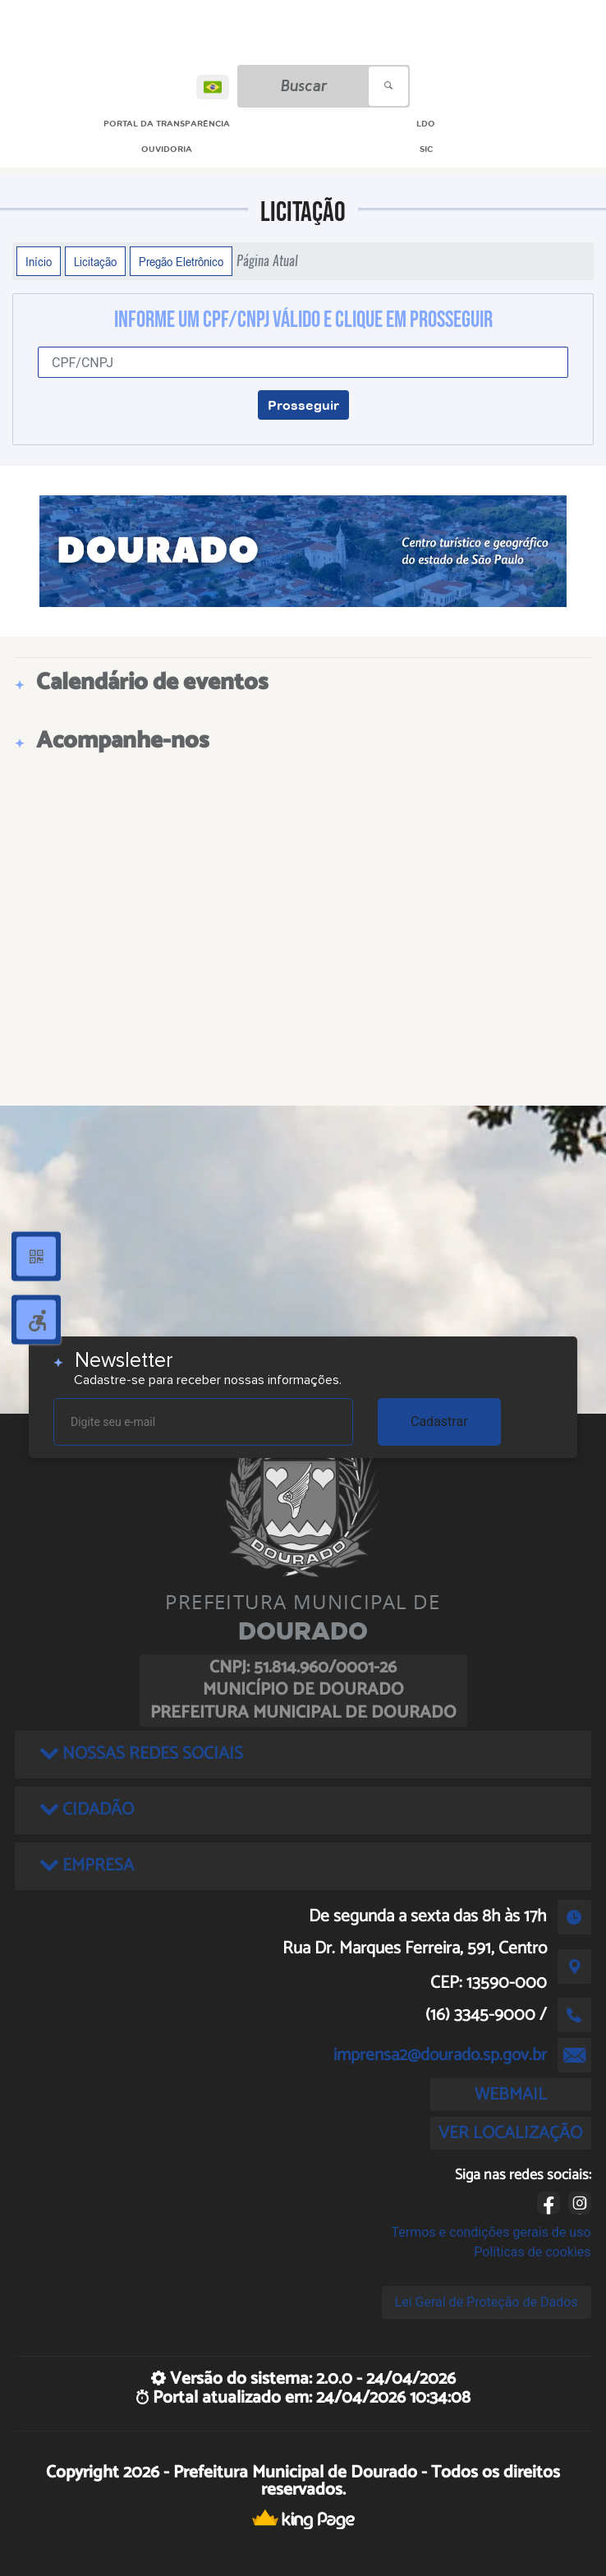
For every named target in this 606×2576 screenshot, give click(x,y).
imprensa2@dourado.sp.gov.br (440, 2055)
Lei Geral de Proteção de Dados (486, 2302)
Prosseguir (303, 405)
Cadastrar (439, 1421)
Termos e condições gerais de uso (490, 2232)
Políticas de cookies (532, 2252)
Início (38, 261)
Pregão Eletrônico (181, 261)
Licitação (95, 261)
